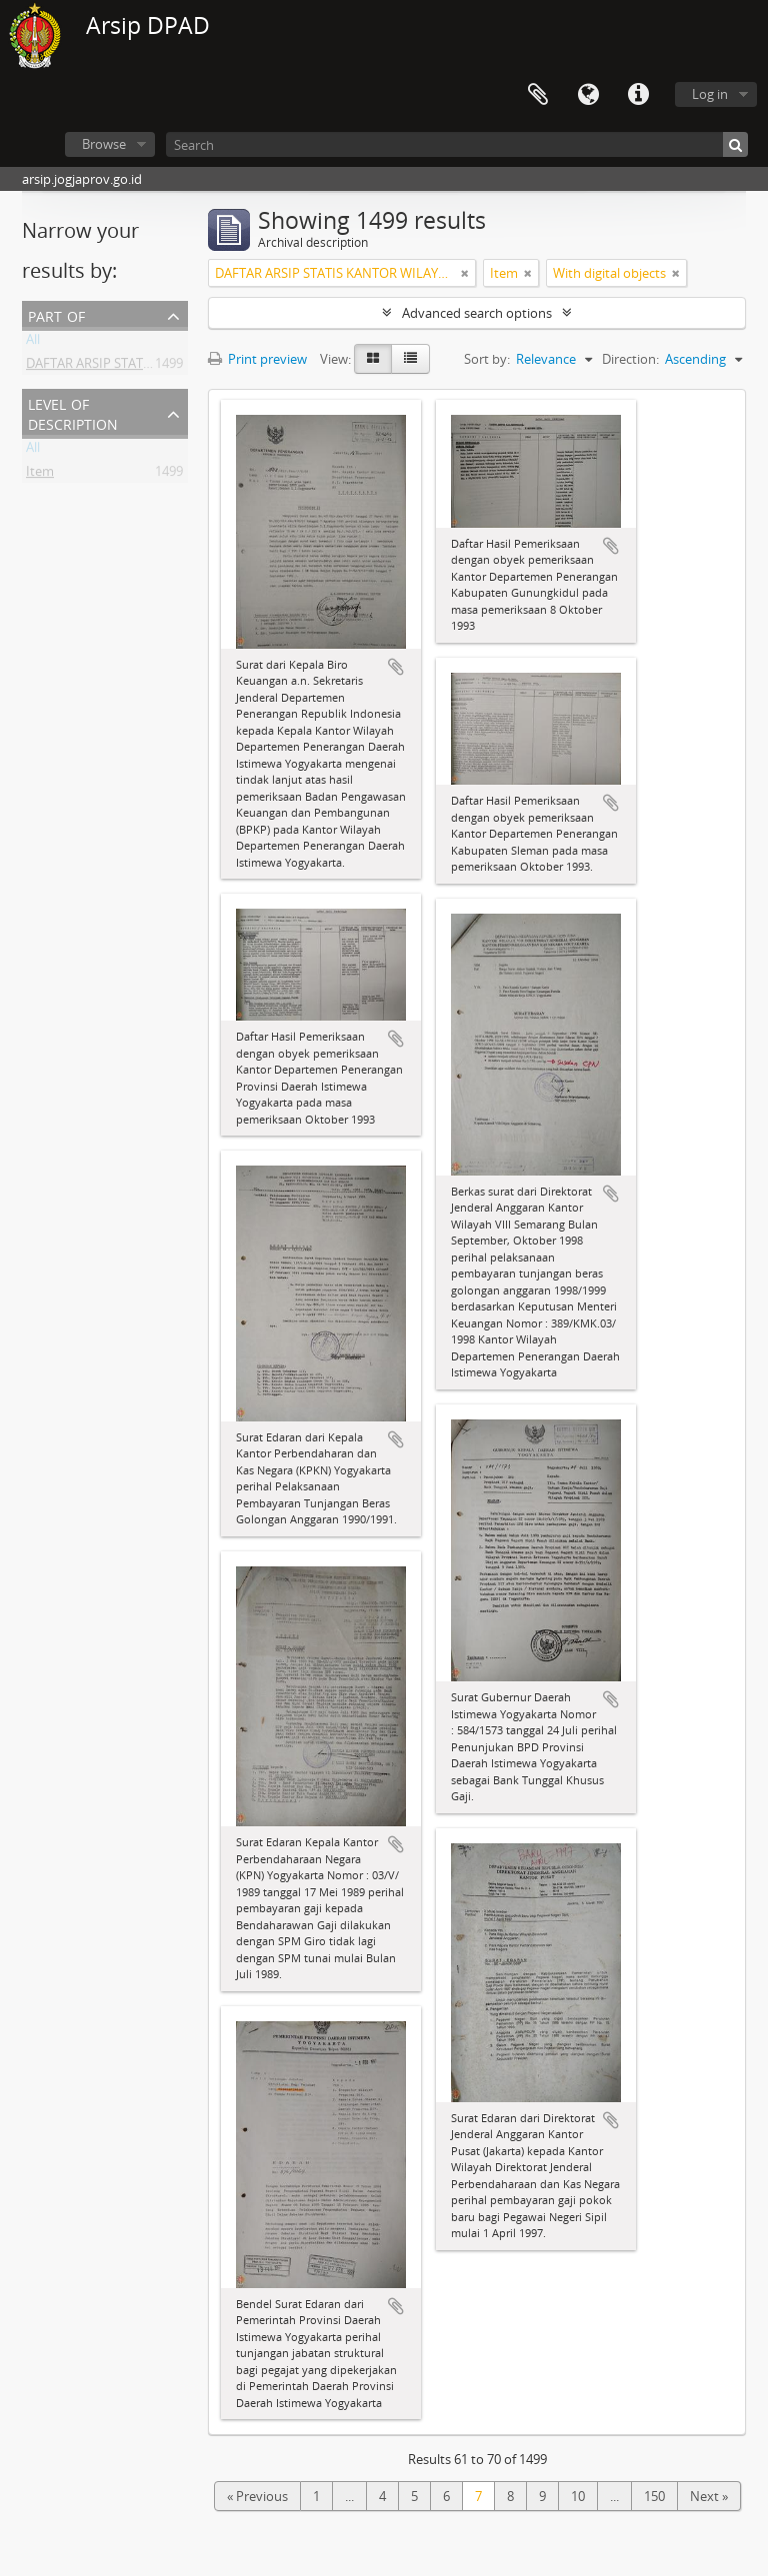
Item (40, 475)
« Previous (257, 2496)
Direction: (630, 359)
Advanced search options (477, 313)
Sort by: (487, 359)
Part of (56, 314)
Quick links (638, 95)
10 (578, 2496)
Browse (104, 144)
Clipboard (538, 95)
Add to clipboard (396, 667)
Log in (710, 94)
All (33, 343)
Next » (709, 2496)
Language (588, 95)
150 (654, 2496)
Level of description (73, 412)
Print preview (257, 359)
